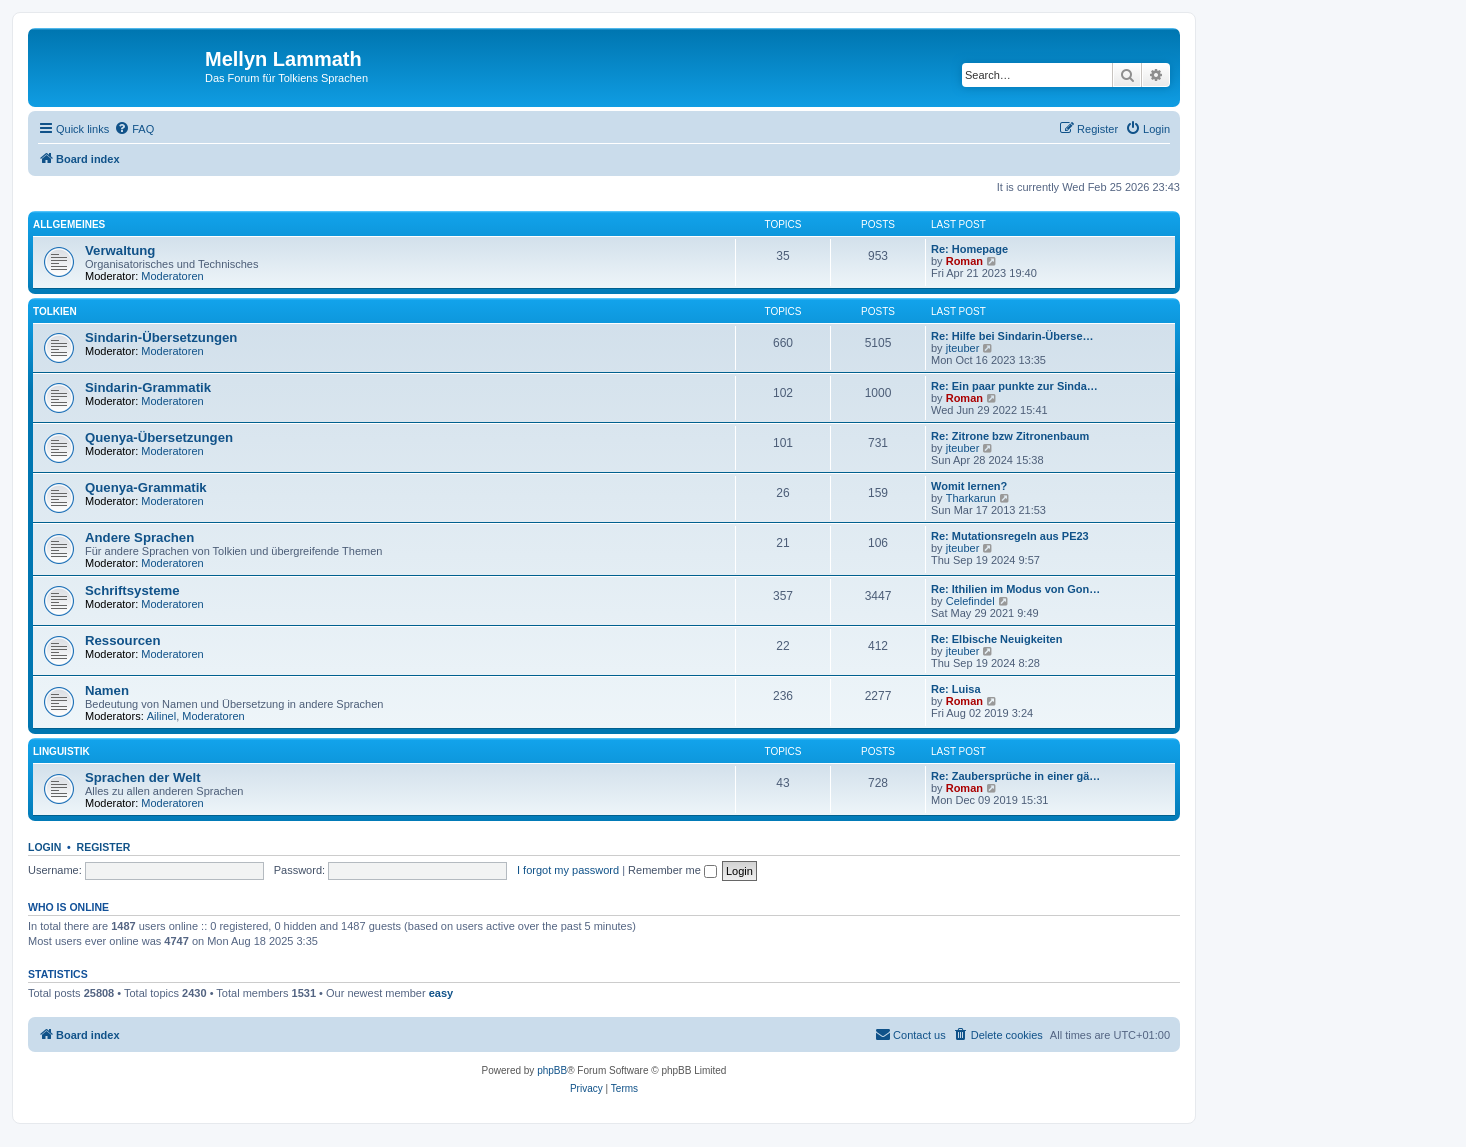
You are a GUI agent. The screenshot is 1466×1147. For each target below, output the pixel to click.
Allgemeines (69, 224)
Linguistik (61, 751)
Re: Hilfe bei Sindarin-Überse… (1012, 336)
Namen (107, 690)
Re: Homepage (969, 249)
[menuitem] (134, 129)
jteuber (963, 348)
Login (44, 847)
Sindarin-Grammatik (148, 387)
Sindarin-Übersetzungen (161, 337)
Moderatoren (172, 276)
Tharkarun (971, 498)
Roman (964, 261)
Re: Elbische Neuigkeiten (996, 639)
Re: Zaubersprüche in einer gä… (1015, 776)
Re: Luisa (956, 689)
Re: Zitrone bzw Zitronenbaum (1010, 436)
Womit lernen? (969, 486)
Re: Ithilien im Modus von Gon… (1015, 589)
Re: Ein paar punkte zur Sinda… (1014, 386)
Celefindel (970, 601)
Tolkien (55, 311)
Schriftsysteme (132, 590)
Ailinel (161, 716)
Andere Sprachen (139, 537)
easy (441, 993)
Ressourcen (123, 640)
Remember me (672, 870)
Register (104, 847)
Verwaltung (120, 250)
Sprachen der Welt (143, 777)
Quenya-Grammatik (146, 487)
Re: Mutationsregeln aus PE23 (1010, 536)
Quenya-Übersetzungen (159, 437)
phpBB (552, 1070)
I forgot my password (568, 870)
